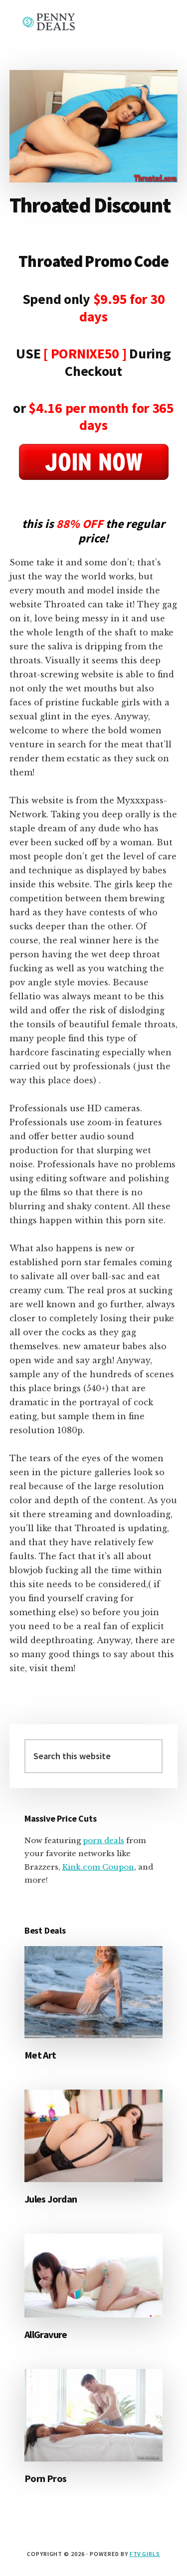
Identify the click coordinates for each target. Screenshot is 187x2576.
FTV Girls (145, 2554)
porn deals (103, 1840)
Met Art (40, 2055)
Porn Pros (45, 2478)
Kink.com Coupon (98, 1867)
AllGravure (45, 2334)
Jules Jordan (50, 2199)
